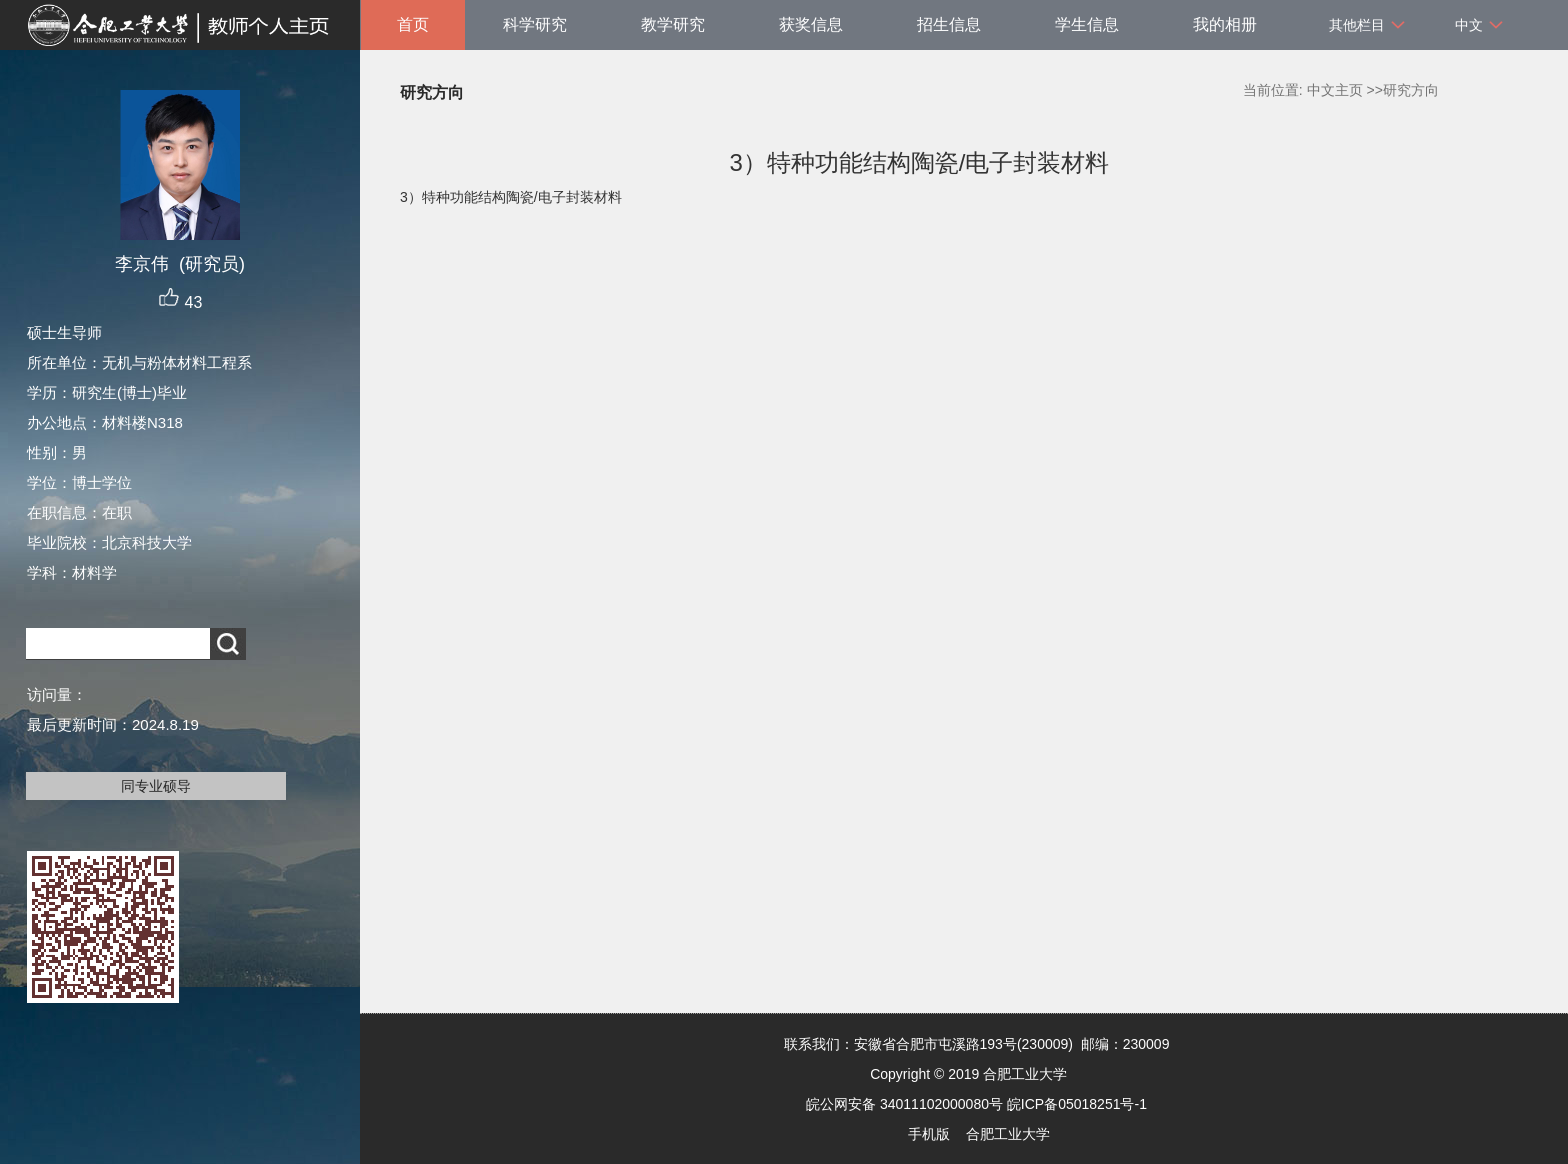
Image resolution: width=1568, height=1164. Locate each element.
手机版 (929, 1134)
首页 (413, 24)
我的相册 (1225, 24)
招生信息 (949, 24)
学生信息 (1087, 24)
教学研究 (673, 24)
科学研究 (535, 24)
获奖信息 (811, 24)
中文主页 (1335, 90)
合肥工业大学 (1008, 1134)
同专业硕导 (156, 786)
